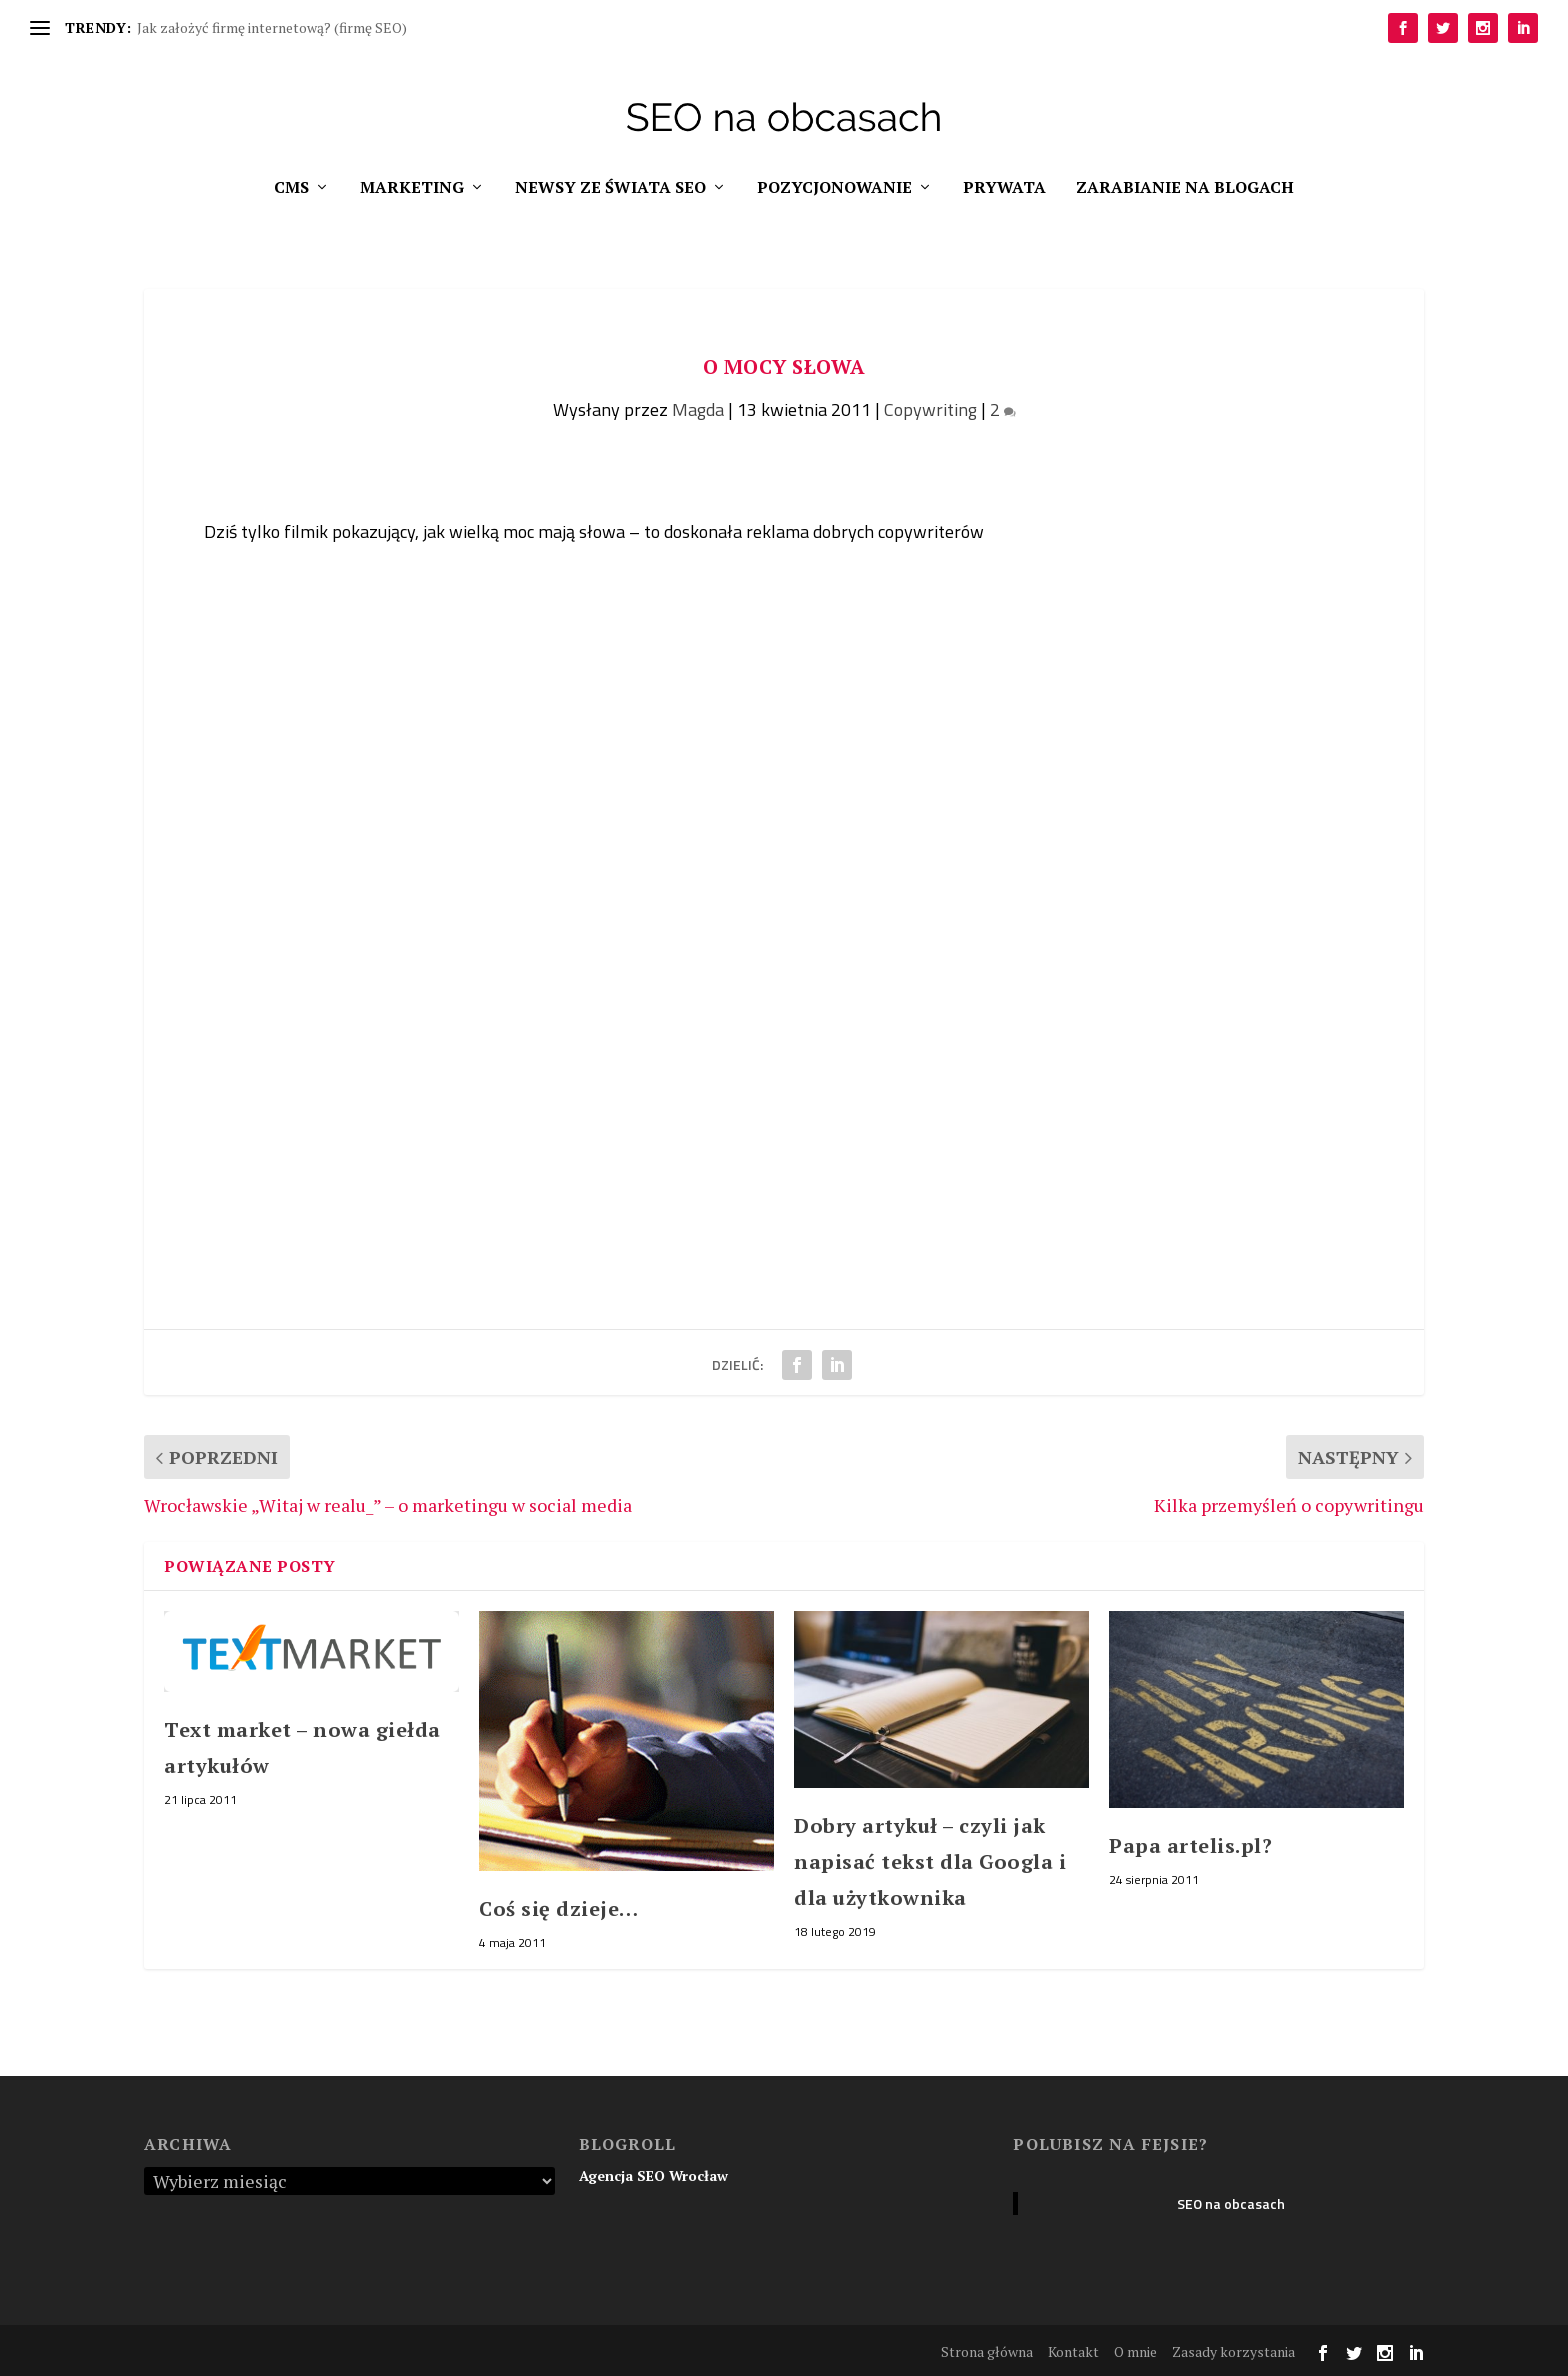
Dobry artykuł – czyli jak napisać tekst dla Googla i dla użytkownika (930, 1861)
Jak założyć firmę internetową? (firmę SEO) (272, 27)
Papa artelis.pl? (1190, 1845)
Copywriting (930, 409)
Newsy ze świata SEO (610, 188)
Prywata (1004, 188)
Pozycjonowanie (834, 188)
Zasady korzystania (1233, 2351)
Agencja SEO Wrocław (653, 2175)
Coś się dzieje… (559, 1908)
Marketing (412, 188)
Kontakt (1073, 2351)
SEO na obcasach (1231, 2203)
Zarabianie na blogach (1185, 188)
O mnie (1135, 2351)
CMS (291, 188)
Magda (698, 409)
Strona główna (987, 2351)
